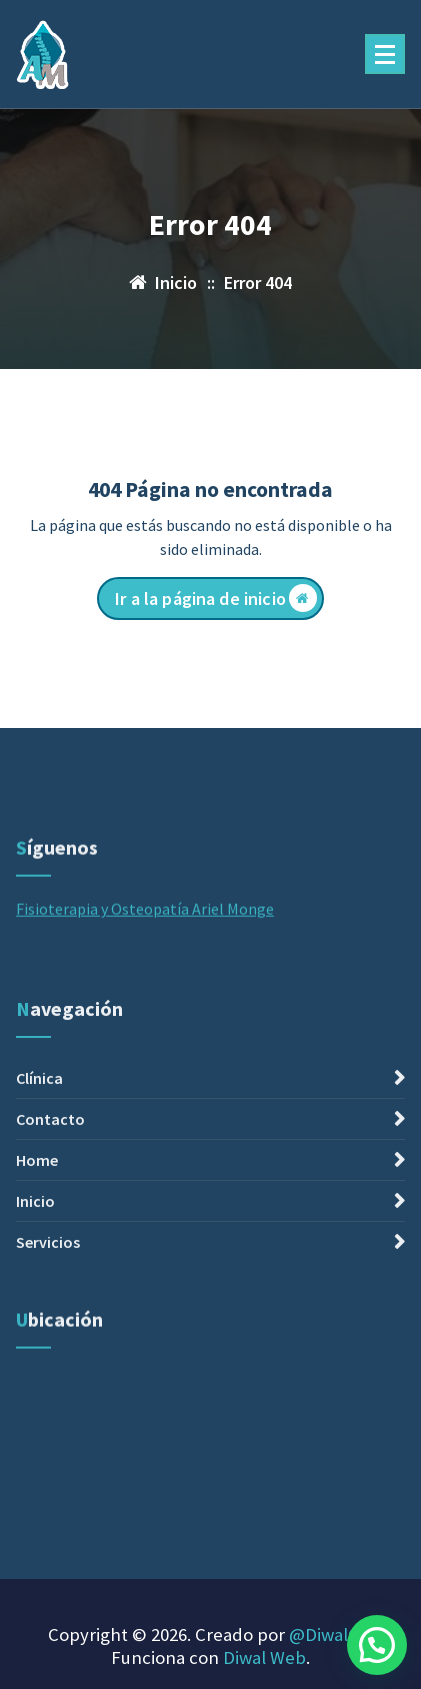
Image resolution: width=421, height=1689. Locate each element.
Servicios (48, 1351)
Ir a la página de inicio (216, 598)
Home (37, 1269)
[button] (377, 1645)
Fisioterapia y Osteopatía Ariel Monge (145, 950)
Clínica (39, 1187)
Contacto (50, 1228)
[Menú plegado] (385, 54)
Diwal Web (264, 1657)
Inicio (35, 1310)
